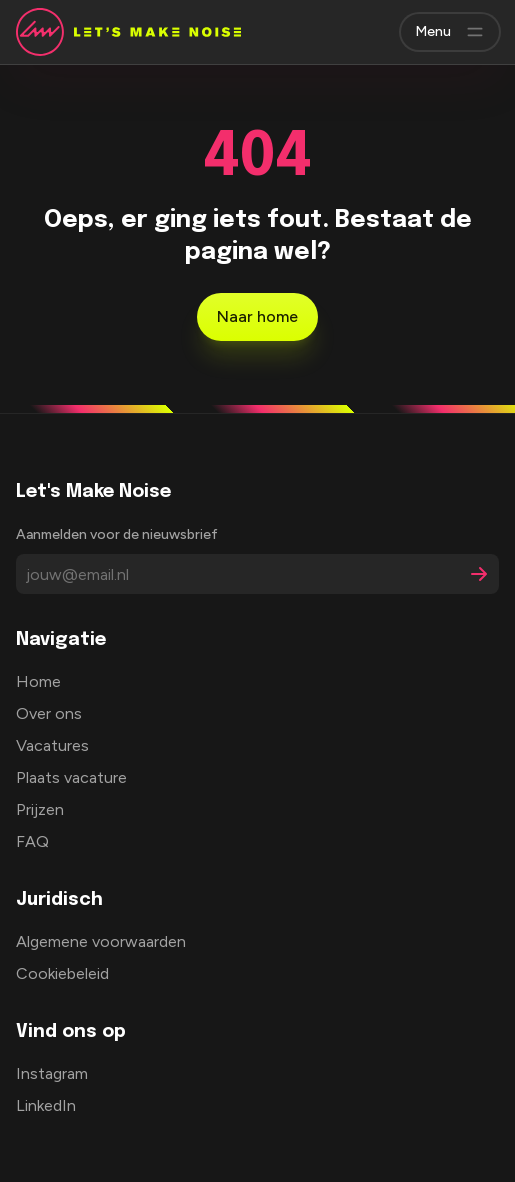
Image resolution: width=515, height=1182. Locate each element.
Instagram (52, 1073)
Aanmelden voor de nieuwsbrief (117, 534)
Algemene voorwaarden (101, 941)
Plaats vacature (71, 777)
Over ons (49, 713)
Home (38, 681)
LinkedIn (46, 1105)
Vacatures (52, 745)
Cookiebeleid (62, 973)
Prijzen (40, 809)
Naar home (257, 316)
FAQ (32, 841)
